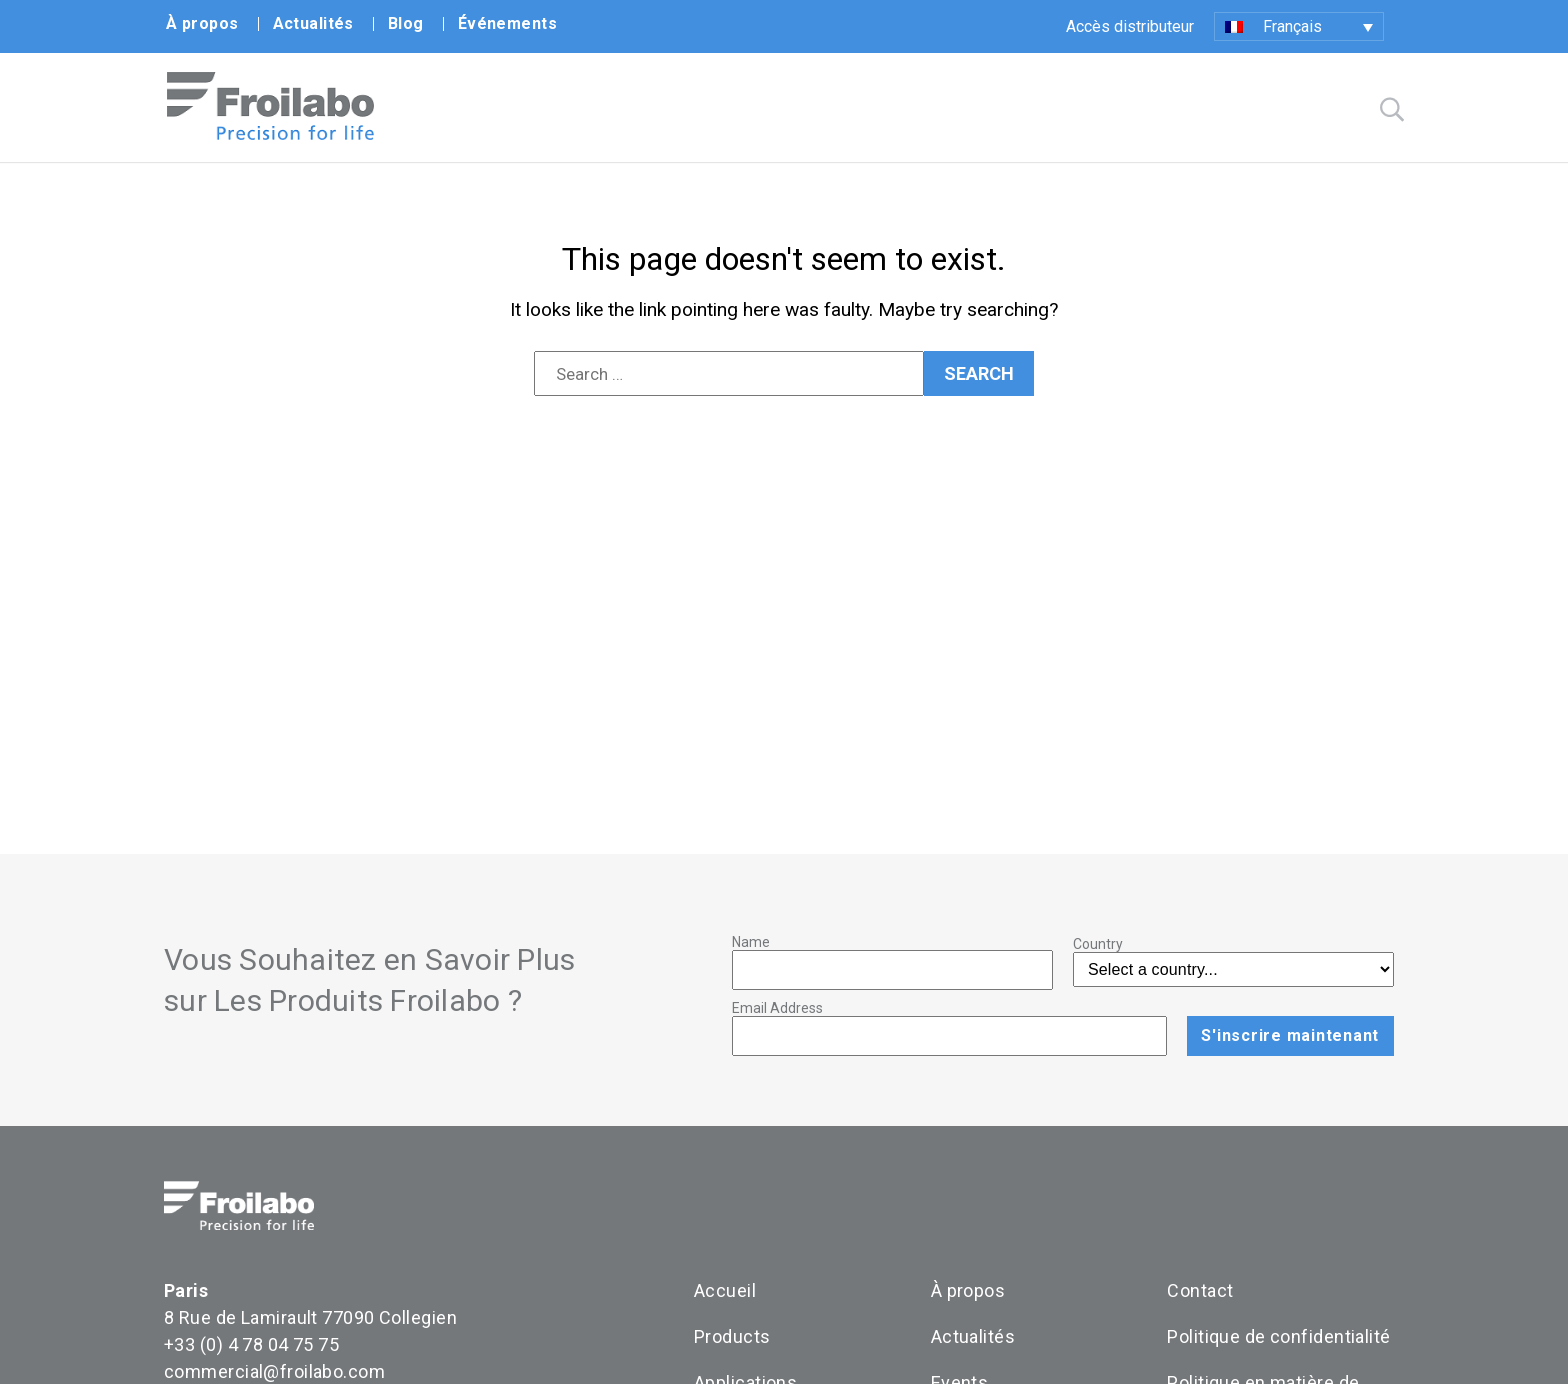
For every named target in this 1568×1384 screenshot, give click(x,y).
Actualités (313, 23)
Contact (1200, 1290)
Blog (406, 23)
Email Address (777, 1008)
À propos (202, 23)
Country (1098, 944)
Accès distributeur (1130, 26)
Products (732, 1336)
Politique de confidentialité (1278, 1336)
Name (751, 942)
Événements (507, 23)
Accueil (725, 1290)
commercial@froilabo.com (274, 1371)
